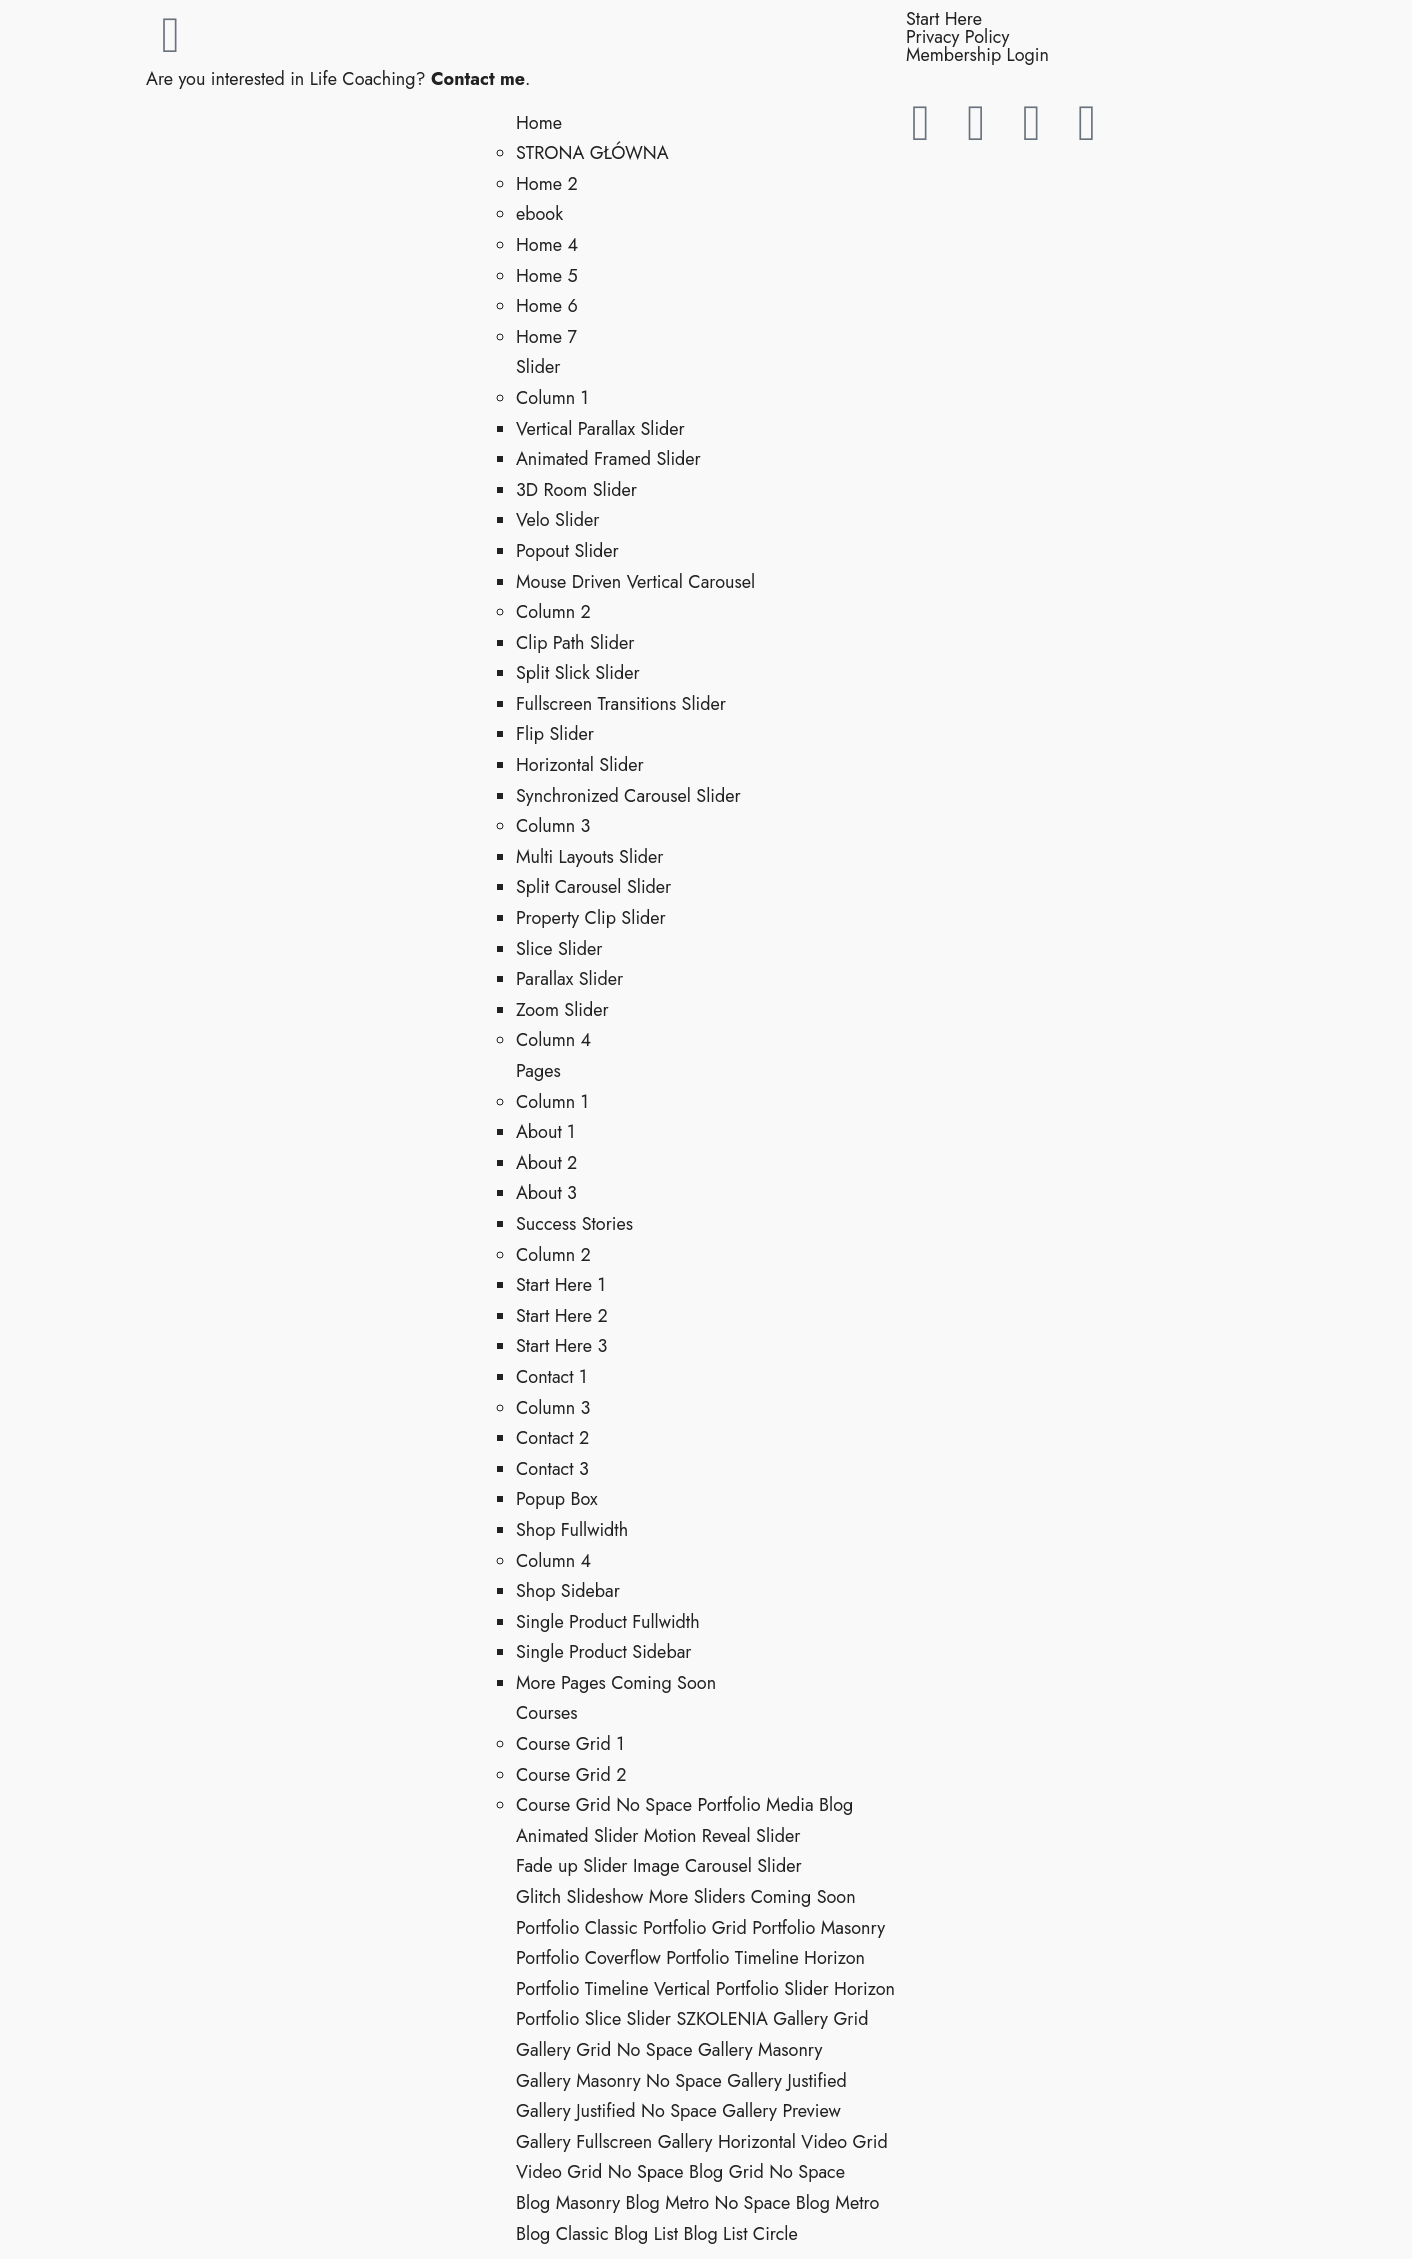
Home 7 (546, 337)
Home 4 (547, 245)
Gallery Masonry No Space (619, 2081)
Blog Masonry (568, 2203)
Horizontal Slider (580, 765)
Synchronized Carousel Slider (628, 796)
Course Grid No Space (604, 1805)
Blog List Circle (740, 2234)
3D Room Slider (576, 490)
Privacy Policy (957, 37)
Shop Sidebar (568, 1591)
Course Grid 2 (571, 1775)
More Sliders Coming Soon (752, 1897)
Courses (547, 1713)
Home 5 (547, 276)
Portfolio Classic (577, 1928)
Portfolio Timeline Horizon (765, 1958)
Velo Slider (557, 520)
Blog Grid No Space (767, 2172)
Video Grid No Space (600, 2172)
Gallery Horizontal (727, 2142)
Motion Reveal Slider (722, 1836)
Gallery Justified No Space (616, 2111)
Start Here (944, 19)
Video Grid (844, 2142)
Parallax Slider (569, 979)
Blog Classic (562, 2234)
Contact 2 (552, 1438)
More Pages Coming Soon (616, 1683)
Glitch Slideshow (579, 1897)
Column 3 (553, 826)
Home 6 (547, 306)
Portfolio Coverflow (588, 1958)
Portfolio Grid (695, 1928)
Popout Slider (567, 551)
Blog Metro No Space (707, 2203)
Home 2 (547, 184)
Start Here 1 (561, 1285)
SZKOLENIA (721, 2019)
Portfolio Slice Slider (593, 2019)
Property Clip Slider (591, 918)
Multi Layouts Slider (590, 857)
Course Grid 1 (570, 1744)
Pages (538, 1071)
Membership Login (977, 55)
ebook (539, 214)
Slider (538, 367)
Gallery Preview (781, 2111)
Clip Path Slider (575, 643)
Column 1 (552, 398)
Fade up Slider (572, 1866)
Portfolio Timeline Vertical (613, 1989)
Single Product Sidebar (604, 1652)
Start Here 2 (562, 1316)
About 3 (546, 1193)
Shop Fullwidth (572, 1530)
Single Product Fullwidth (608, 1622)
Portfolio (728, 1805)
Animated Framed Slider (608, 459)
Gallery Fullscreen (584, 2142)
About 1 (545, 1132)
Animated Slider (577, 1836)
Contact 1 (551, 1377)
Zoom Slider (562, 1010)
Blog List (646, 2234)
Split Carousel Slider (593, 887)
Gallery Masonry (760, 2050)
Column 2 (553, 612)
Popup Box (557, 1499)
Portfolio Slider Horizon (805, 1989)
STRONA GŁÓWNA (592, 153)
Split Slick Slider (578, 673)
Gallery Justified (787, 2081)
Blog (836, 1805)
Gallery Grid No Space (604, 2050)
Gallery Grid (820, 2019)
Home (539, 123)
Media (789, 1805)
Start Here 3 (561, 1346)
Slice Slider (559, 949)
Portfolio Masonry (818, 1928)
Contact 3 (552, 1469)
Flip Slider (555, 734)
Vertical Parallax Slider (600, 429)
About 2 (546, 1163)
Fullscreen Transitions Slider (621, 704)
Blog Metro (838, 2203)
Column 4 (553, 1040)
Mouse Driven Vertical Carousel (635, 582)
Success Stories (574, 1224)
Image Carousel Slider (717, 1866)
